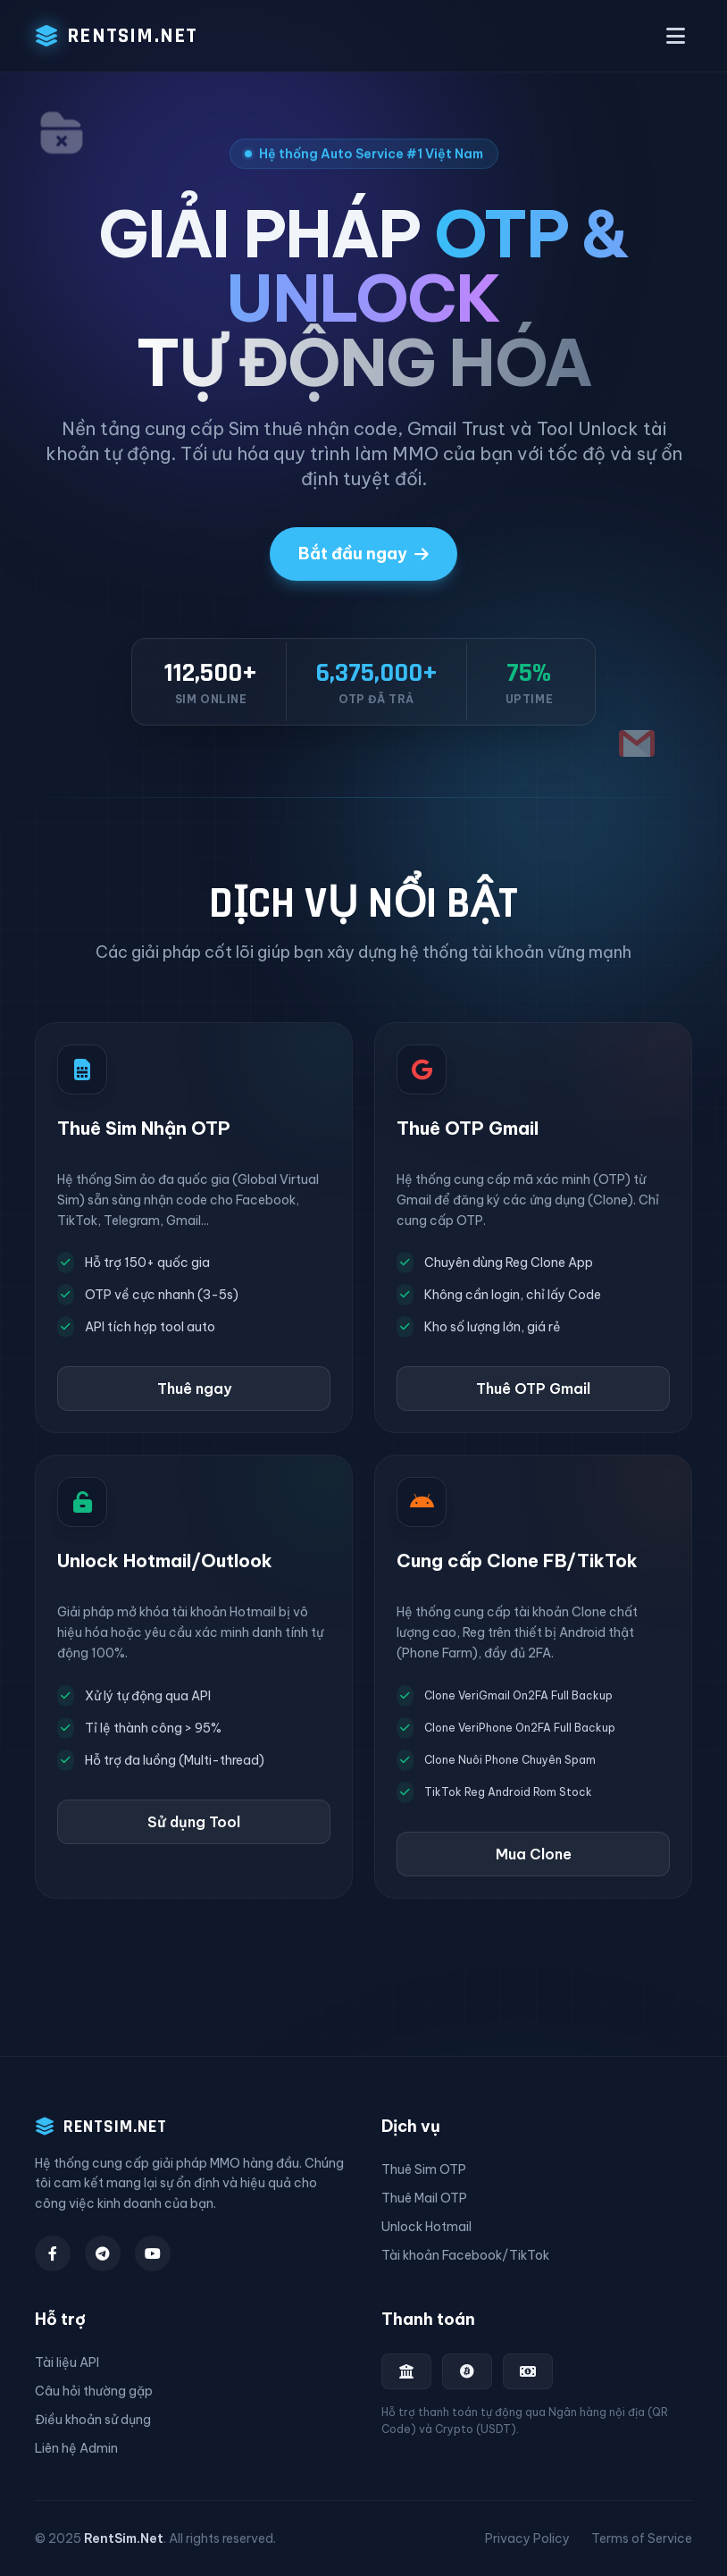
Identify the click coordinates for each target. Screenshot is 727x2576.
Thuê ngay (194, 1388)
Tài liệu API (67, 2362)
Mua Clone (534, 1854)
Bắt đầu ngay (363, 553)
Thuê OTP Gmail (533, 1388)
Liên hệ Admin (76, 2448)
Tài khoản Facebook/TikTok (465, 2255)
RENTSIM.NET (116, 35)
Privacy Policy (527, 2538)
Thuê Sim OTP (423, 2169)
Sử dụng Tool (193, 1822)
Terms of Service (641, 2538)
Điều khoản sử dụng (93, 2420)
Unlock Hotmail (426, 2227)
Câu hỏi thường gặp (94, 2391)
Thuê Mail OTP (424, 2198)
